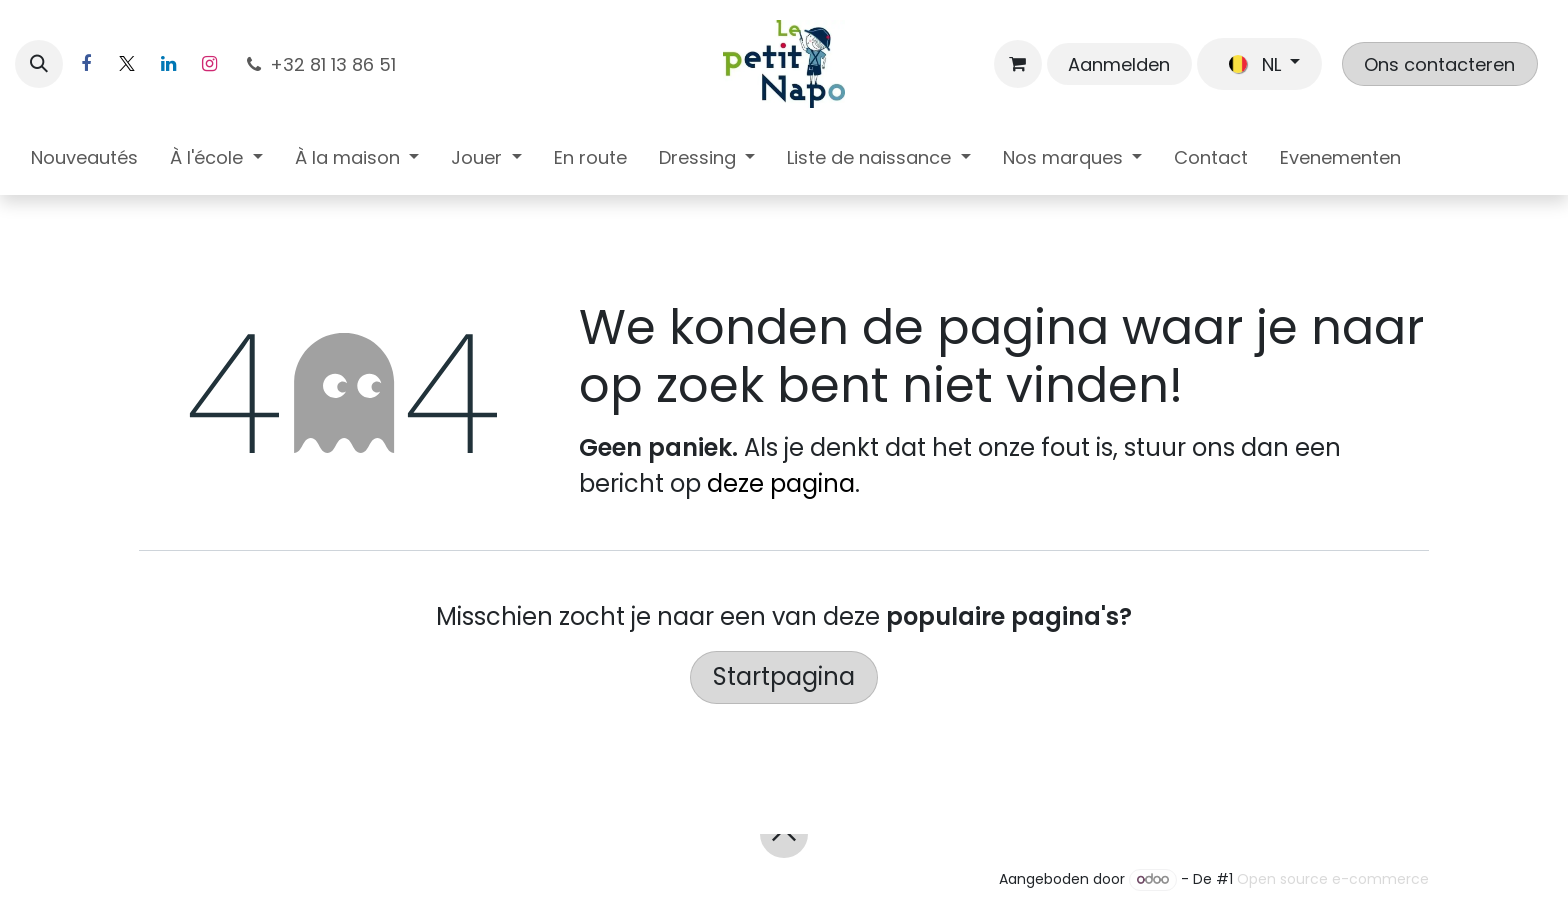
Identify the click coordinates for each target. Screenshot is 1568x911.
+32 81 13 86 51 (321, 64)
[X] (127, 64)
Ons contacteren (1439, 64)
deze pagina (781, 483)
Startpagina (784, 676)
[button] (39, 64)
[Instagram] (209, 64)
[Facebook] (86, 64)
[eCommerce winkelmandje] (1018, 64)
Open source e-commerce (1333, 879)
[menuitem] (84, 161)
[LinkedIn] (168, 64)
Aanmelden (1119, 64)
